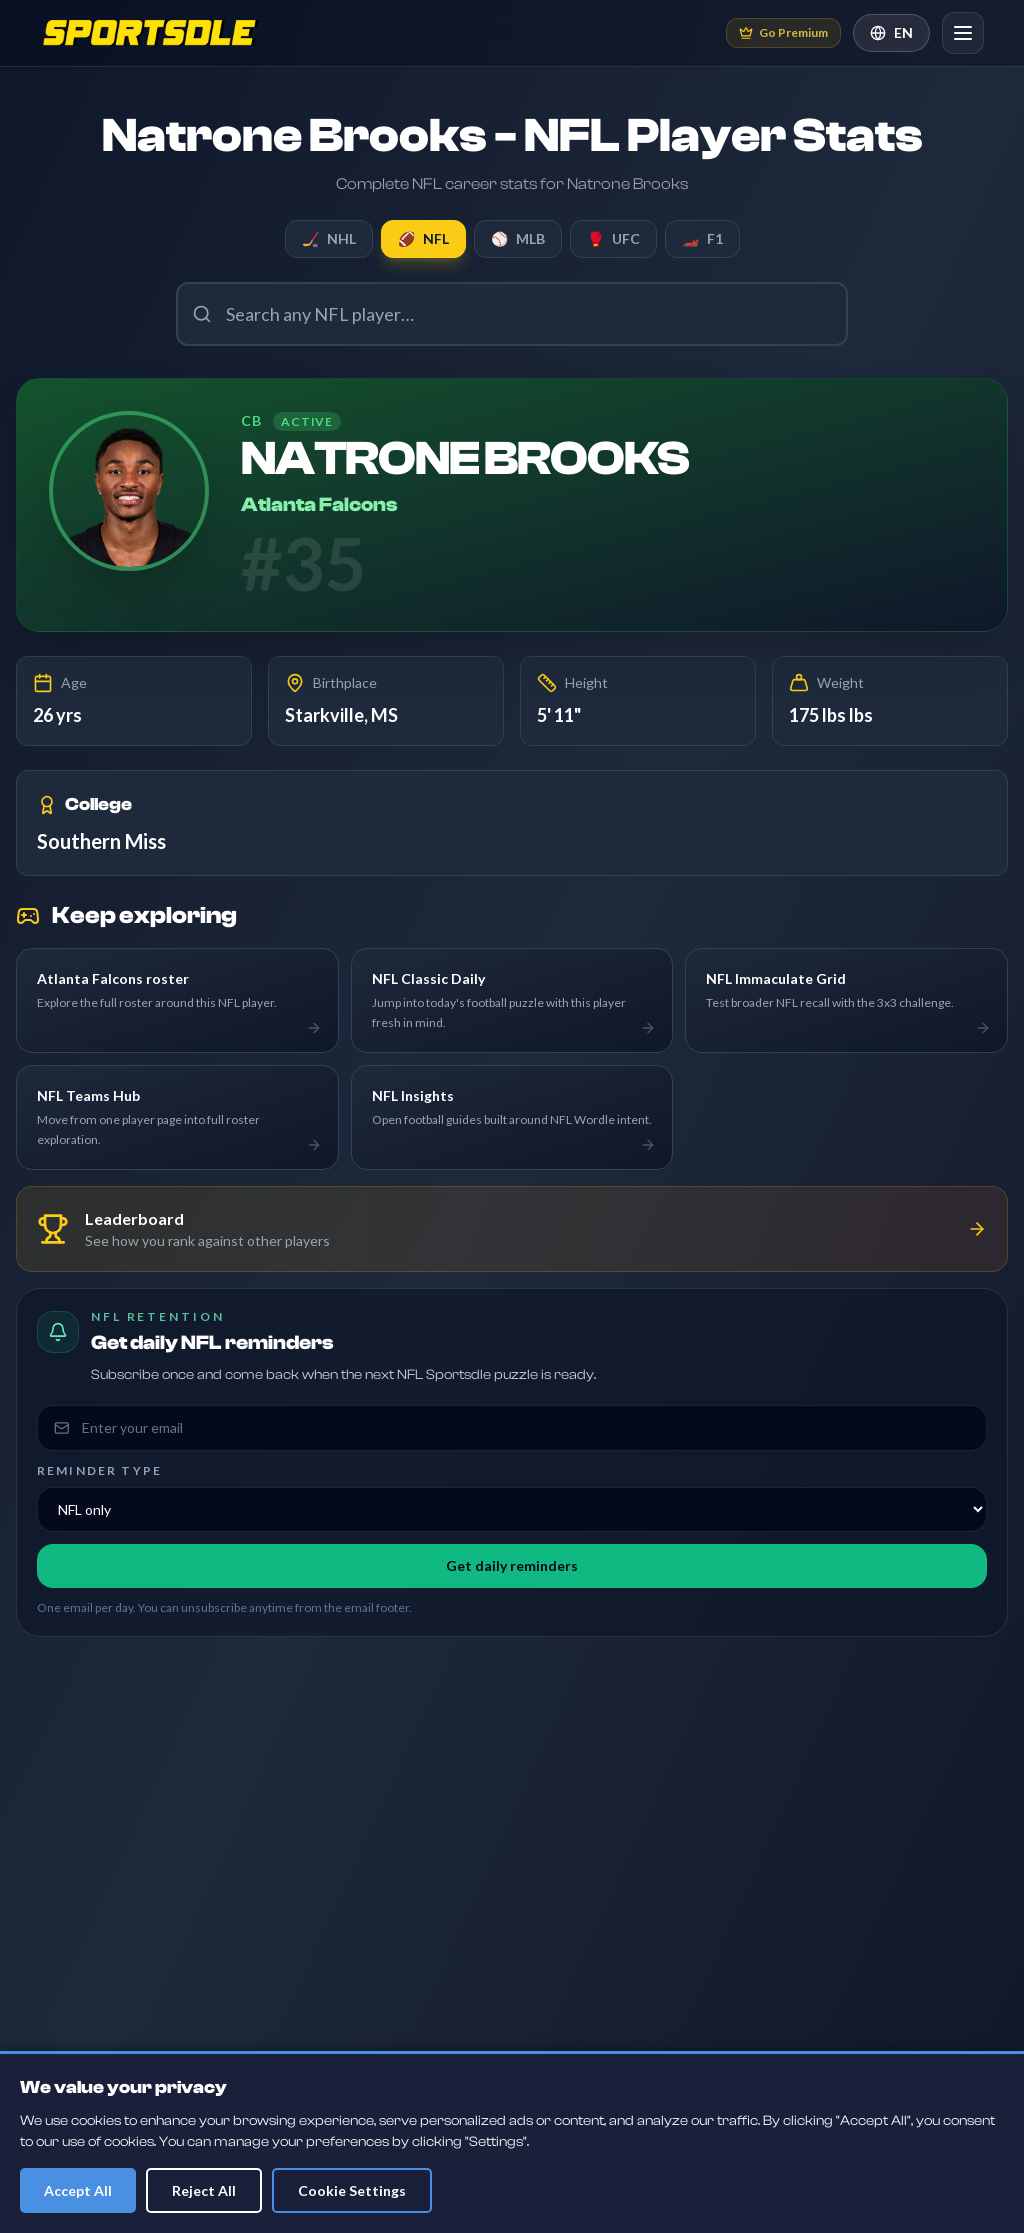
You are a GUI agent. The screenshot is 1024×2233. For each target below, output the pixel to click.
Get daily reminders (512, 1565)
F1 (702, 239)
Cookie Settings (352, 2190)
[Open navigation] (963, 33)
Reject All (204, 2190)
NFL (423, 239)
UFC (613, 239)
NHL (329, 239)
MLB (518, 239)
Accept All (78, 2190)
